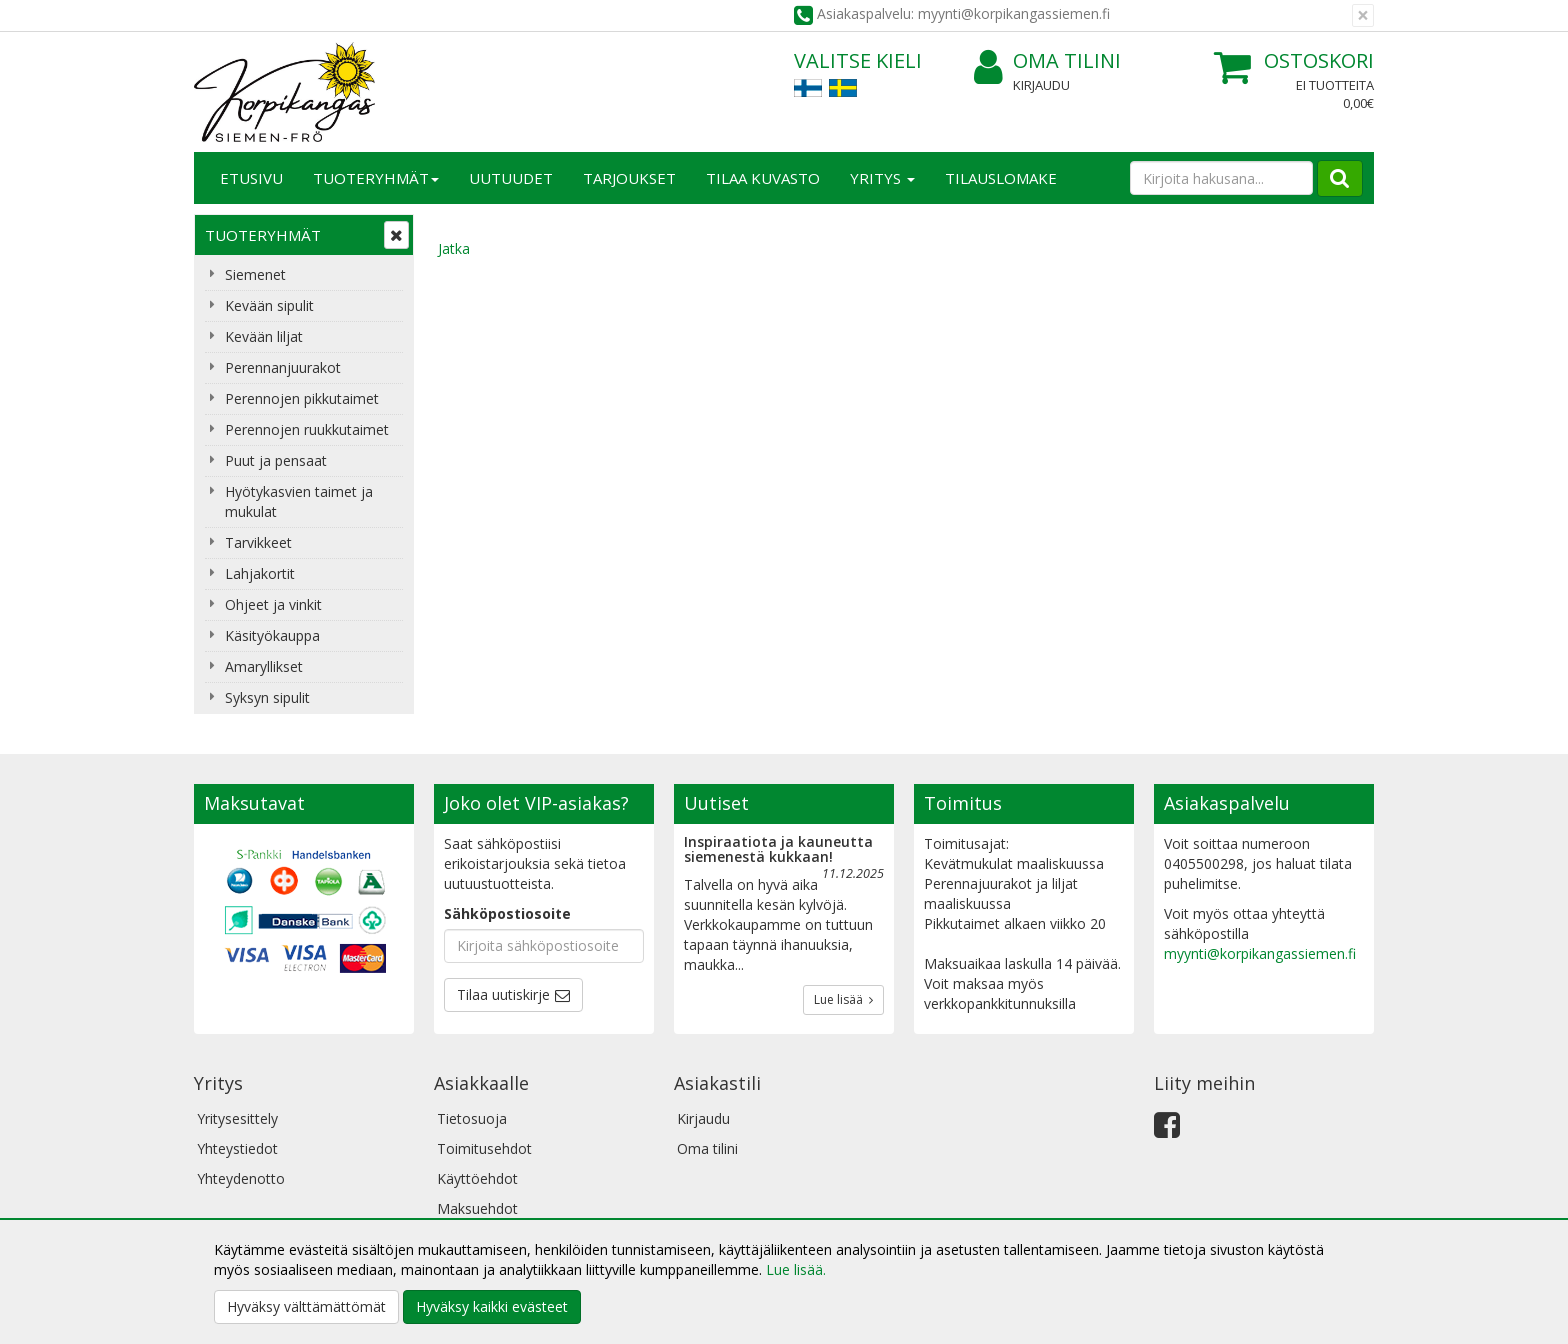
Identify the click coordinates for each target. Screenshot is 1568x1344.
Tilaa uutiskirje (503, 994)
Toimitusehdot (484, 1148)
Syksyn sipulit (267, 697)
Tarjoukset (629, 178)
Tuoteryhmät (376, 178)
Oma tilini (1047, 61)
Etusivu (251, 178)
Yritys (882, 178)
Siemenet (255, 274)
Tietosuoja (472, 1118)
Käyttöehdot (477, 1178)
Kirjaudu (1041, 85)
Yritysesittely (237, 1118)
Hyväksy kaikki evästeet (492, 1306)
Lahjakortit (260, 573)
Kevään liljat (264, 336)
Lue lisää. (796, 1269)
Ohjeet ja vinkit (273, 604)
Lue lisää (843, 999)
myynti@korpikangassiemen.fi (1260, 953)
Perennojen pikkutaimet (302, 398)
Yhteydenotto (241, 1178)
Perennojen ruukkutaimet (307, 429)
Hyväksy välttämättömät (306, 1306)
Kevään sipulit (269, 305)
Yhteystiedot (237, 1148)
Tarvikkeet (258, 542)
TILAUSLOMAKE (1001, 178)
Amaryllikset (264, 666)
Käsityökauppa (272, 635)
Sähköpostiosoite (507, 913)
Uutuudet (511, 178)
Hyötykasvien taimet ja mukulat (299, 501)
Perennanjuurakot (283, 367)
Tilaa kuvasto (763, 178)
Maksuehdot (477, 1208)
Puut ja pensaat (276, 460)
